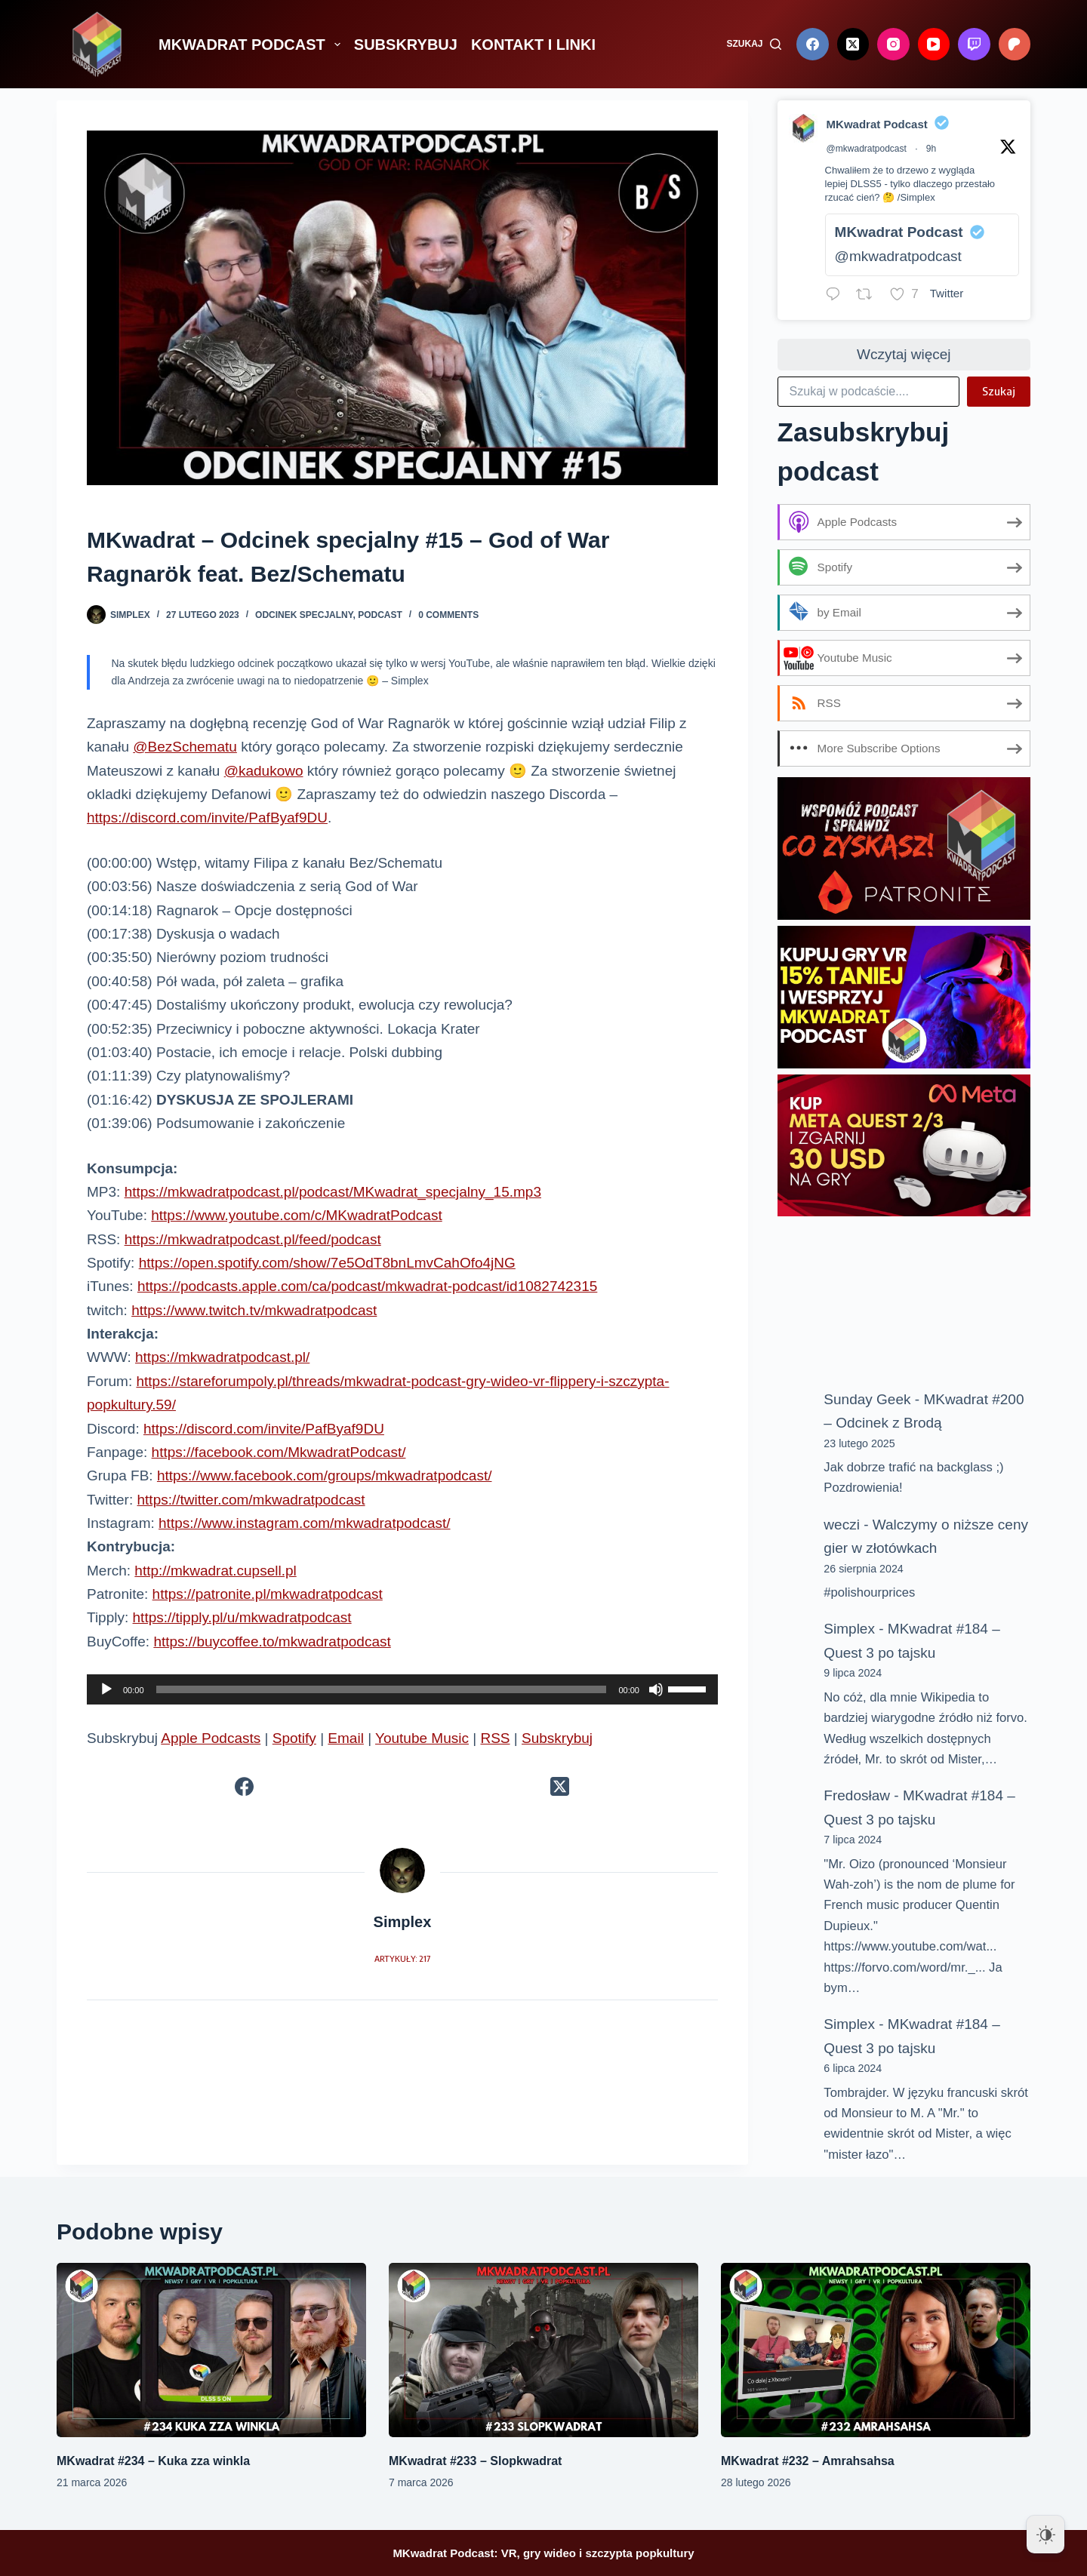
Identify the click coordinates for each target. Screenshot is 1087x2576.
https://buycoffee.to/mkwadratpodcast (271, 1641)
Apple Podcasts (210, 1738)
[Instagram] (893, 44)
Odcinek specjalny (304, 615)
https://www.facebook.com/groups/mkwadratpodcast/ (324, 1475)
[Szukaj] (753, 44)
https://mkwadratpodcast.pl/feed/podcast (253, 1239)
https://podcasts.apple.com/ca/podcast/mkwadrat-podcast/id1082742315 (367, 1286)
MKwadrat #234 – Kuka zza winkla (153, 2461)
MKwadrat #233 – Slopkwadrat (475, 2461)
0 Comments (448, 615)
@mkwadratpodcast (867, 148)
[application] (402, 1689)
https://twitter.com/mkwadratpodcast (251, 1500)
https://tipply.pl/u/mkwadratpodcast (242, 1617)
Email (346, 1738)
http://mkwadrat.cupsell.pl (215, 1570)
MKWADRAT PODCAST (252, 44)
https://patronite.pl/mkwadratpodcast (267, 1594)
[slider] (381, 1689)
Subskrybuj (557, 1738)
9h (931, 148)
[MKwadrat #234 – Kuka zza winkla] (211, 2350)
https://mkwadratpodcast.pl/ (222, 1357)
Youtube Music (422, 1738)
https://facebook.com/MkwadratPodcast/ (279, 1452)
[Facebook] (812, 44)
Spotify (294, 1738)
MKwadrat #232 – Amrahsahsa (808, 2461)
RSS (495, 1738)
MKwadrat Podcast (877, 124)
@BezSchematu (185, 747)
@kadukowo (263, 771)
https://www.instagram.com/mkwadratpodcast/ (304, 1523)
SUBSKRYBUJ (405, 44)
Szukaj (998, 391)
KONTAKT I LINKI (533, 44)
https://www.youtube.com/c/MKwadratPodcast (296, 1215)
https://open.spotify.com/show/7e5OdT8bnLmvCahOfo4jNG (327, 1263)
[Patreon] (1015, 44)
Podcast (380, 615)
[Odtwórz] (106, 1689)
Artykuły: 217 (402, 1958)
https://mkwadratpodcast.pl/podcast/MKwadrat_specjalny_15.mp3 (333, 1192)
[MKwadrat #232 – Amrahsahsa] (875, 2350)
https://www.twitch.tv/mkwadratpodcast (254, 1310)
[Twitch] (974, 44)
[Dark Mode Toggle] (1045, 2534)
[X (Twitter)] (853, 44)
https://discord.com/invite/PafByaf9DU (207, 817)
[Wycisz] (656, 1689)
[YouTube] (934, 44)
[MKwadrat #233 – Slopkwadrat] (543, 2350)
